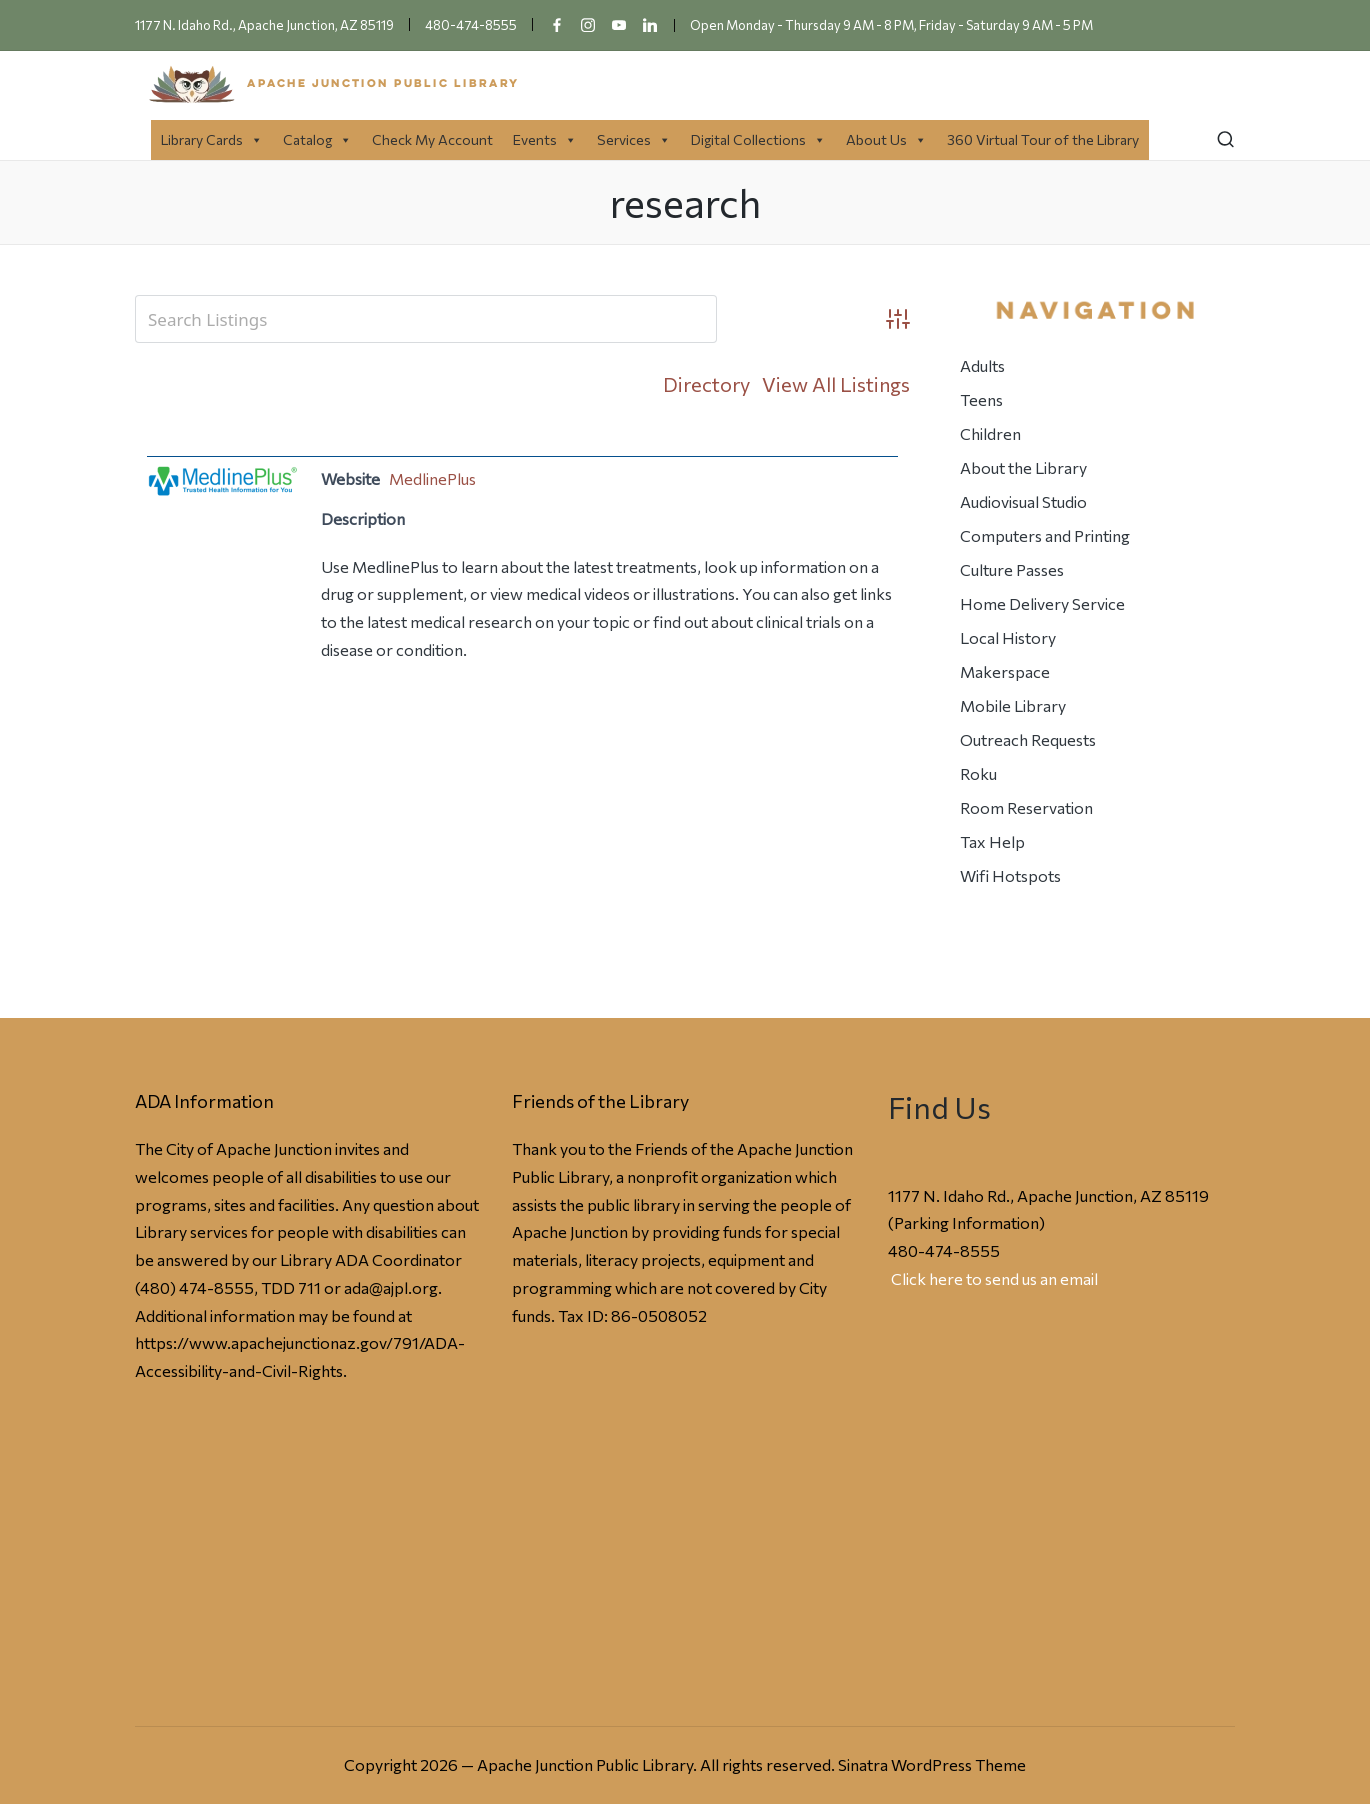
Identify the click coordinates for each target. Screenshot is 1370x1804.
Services (634, 139)
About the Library (1023, 467)
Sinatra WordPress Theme (932, 1764)
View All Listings (836, 384)
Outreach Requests (1028, 739)
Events (545, 139)
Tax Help (992, 841)
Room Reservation (1026, 807)
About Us (886, 139)
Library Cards (212, 139)
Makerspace (1005, 671)
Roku (978, 773)
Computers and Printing (1045, 535)
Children (990, 433)
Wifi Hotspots (1010, 875)
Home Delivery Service (1042, 603)
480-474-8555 (944, 1250)
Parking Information (966, 1222)
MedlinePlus (432, 478)
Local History (1008, 637)
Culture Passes (1012, 569)
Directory (706, 384)
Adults (982, 365)
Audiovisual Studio (1023, 501)
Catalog (317, 139)
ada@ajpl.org (391, 1287)
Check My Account (432, 139)
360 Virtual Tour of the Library (1043, 139)
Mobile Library (1013, 705)
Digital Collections (758, 139)
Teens (981, 399)
